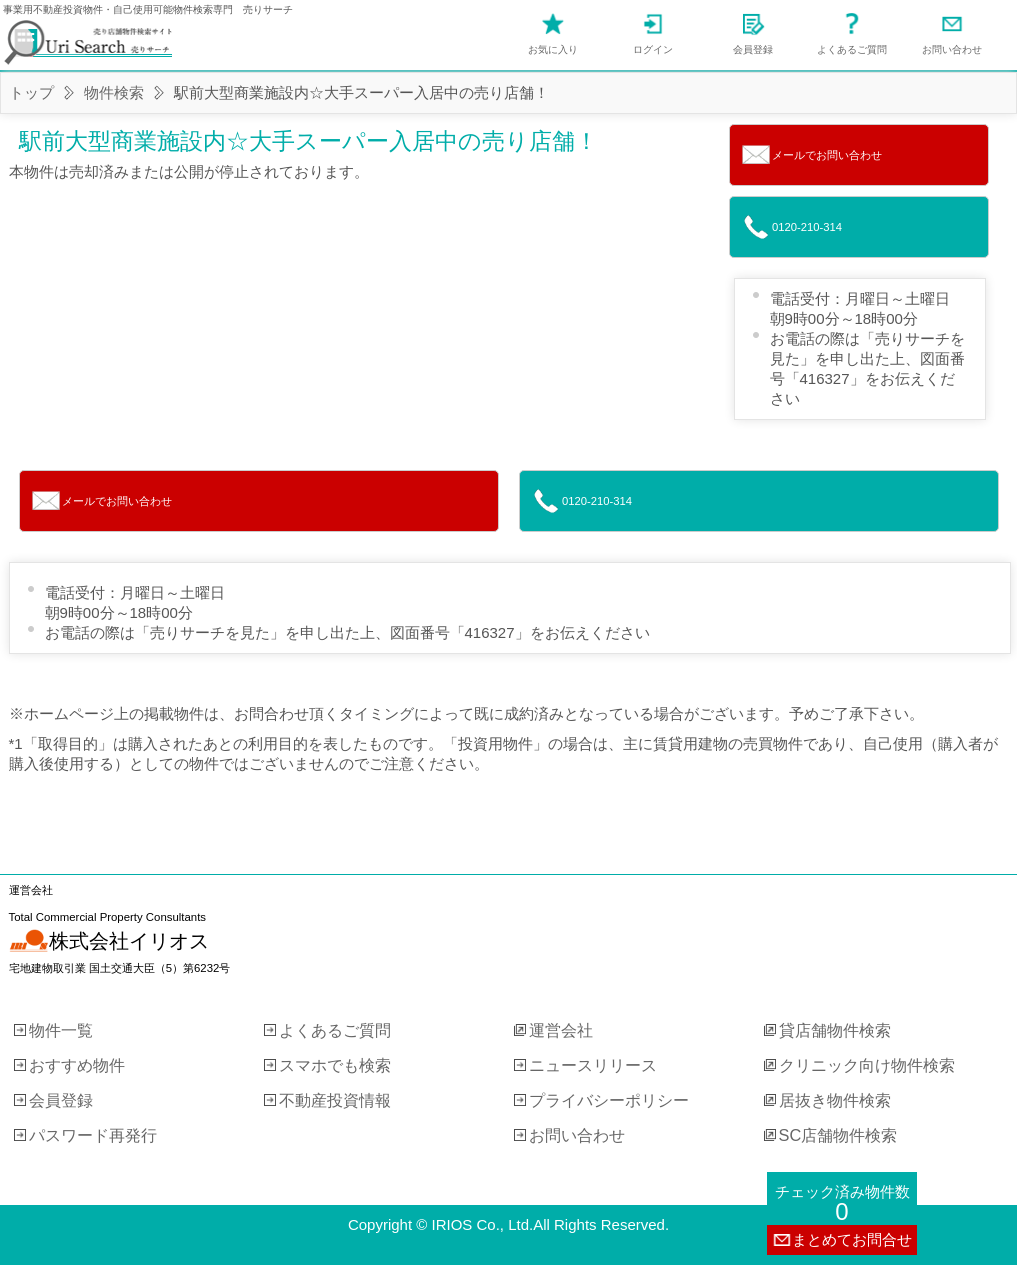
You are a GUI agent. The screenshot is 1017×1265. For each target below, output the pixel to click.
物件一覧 (61, 1030)
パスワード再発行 (93, 1135)
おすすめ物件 (77, 1065)
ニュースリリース (593, 1065)
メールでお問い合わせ (827, 155)
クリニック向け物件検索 (867, 1065)
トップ (31, 92)
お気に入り (553, 49)
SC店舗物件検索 (838, 1135)
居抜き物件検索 (835, 1100)
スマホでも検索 (335, 1065)
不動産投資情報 (335, 1100)
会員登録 (753, 49)
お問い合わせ (952, 49)
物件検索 (114, 92)
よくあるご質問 (852, 49)
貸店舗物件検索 (835, 1030)
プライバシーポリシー (609, 1100)
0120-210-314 (807, 227)
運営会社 (561, 1030)
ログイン (653, 49)
